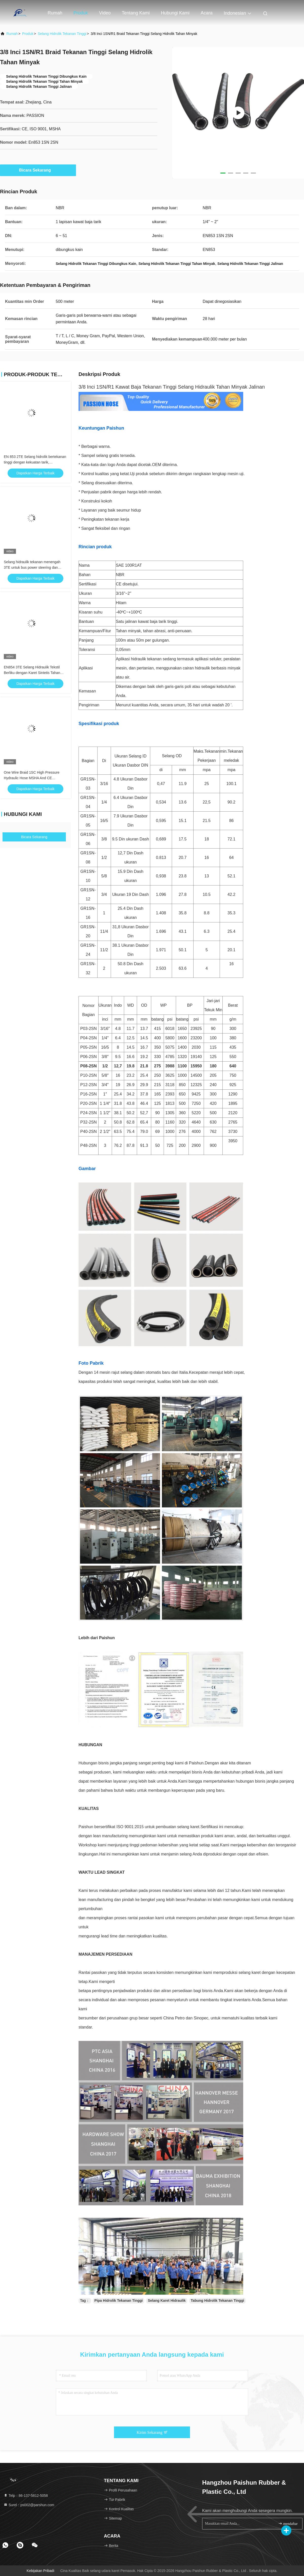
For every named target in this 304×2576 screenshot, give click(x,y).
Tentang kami (136, 12)
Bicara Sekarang (38, 170)
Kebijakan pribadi (40, 2571)
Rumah (55, 12)
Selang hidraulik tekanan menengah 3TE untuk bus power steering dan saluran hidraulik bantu (32, 567)
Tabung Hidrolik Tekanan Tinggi (217, 2300)
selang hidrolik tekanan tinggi (62, 34)
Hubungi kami (175, 12)
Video (105, 12)
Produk (80, 12)
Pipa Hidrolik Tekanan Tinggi (118, 2300)
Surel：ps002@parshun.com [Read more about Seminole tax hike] (29, 2505)
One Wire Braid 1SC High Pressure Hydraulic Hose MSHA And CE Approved (31, 778)
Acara (207, 12)
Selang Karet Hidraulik (166, 2300)
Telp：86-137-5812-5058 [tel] (26, 2496)
